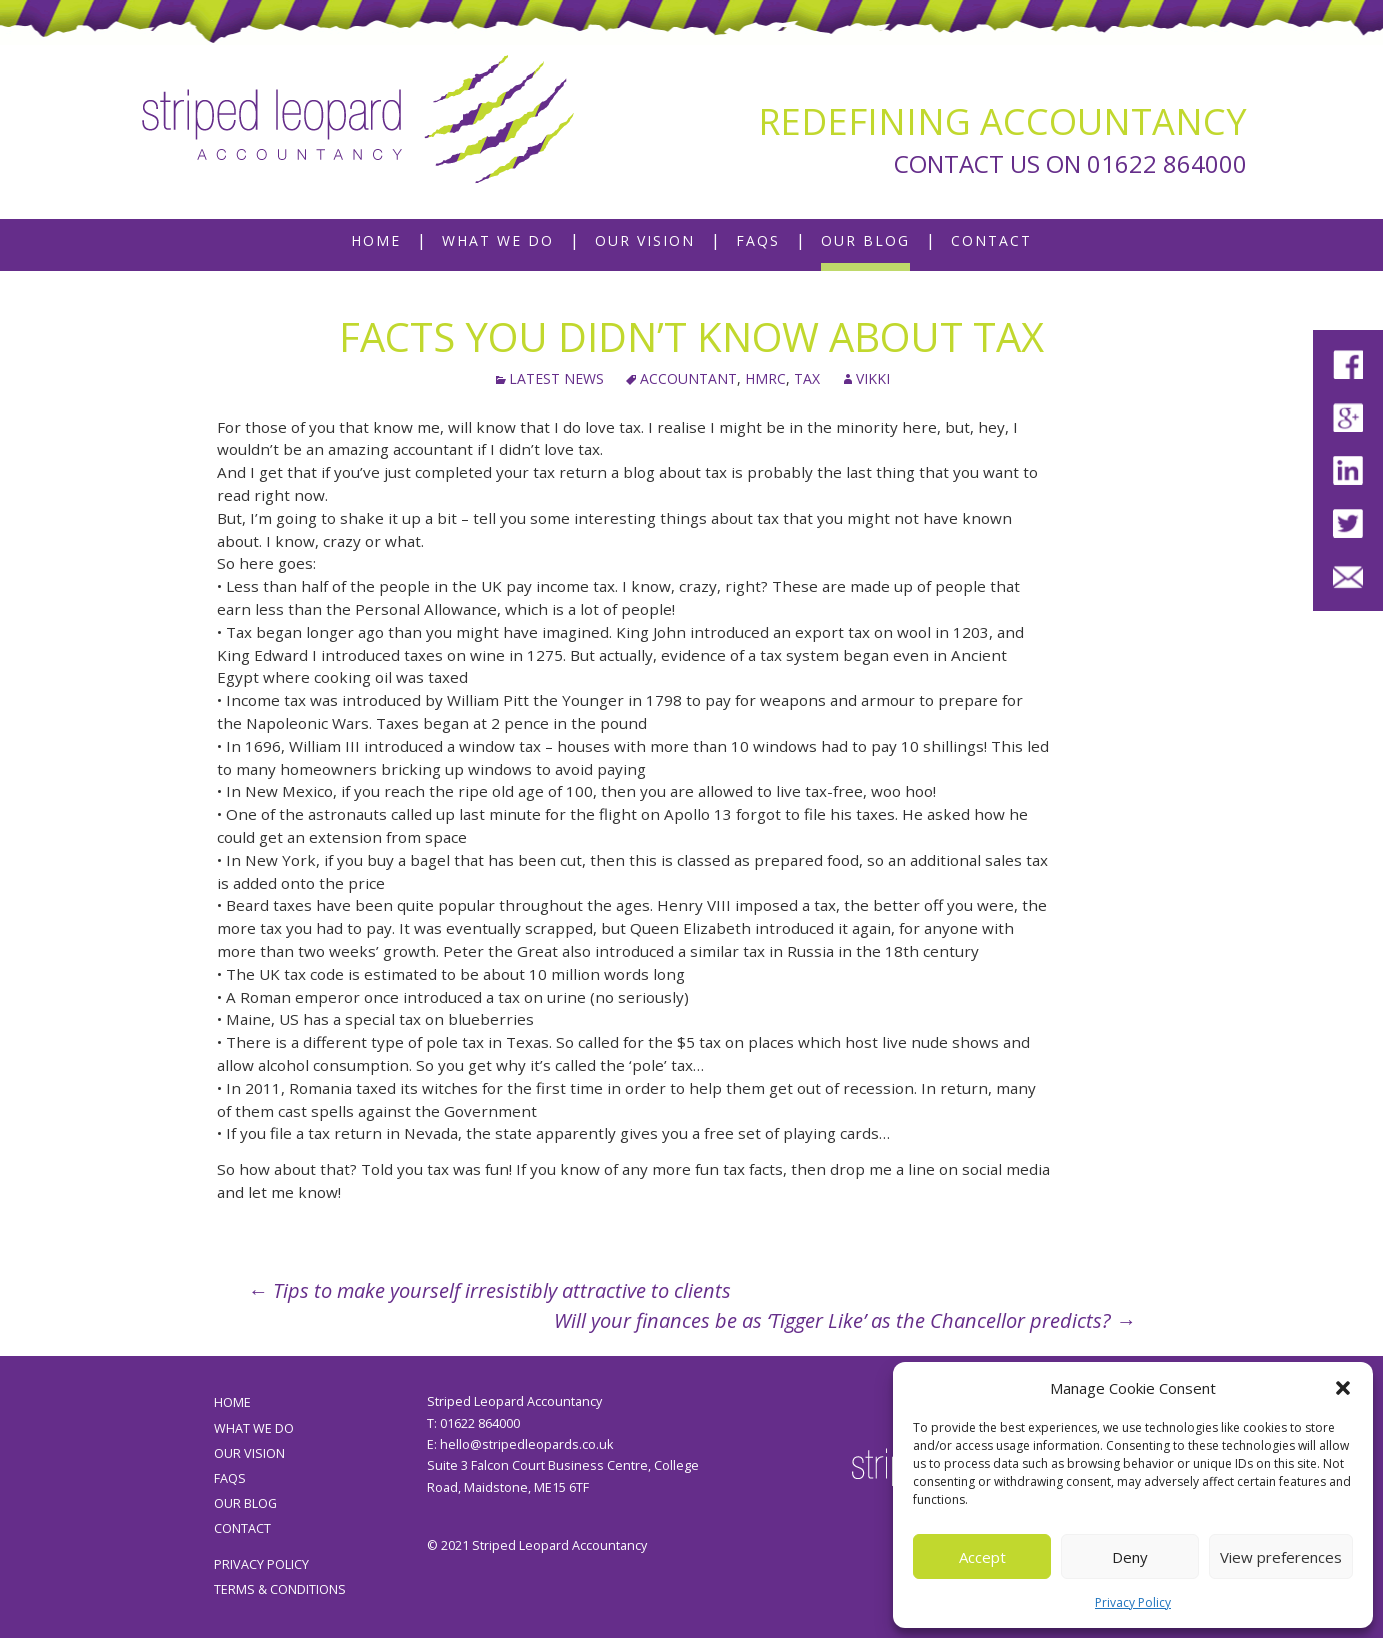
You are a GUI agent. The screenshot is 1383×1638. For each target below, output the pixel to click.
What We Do (498, 240)
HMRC (765, 378)
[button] (1343, 1388)
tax (807, 378)
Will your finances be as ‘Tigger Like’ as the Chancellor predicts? (845, 1320)
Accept (982, 1557)
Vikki (873, 378)
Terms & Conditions (280, 1589)
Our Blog (865, 240)
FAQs (758, 240)
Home (376, 240)
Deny (1130, 1557)
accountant (688, 378)
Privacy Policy (1133, 1602)
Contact (991, 240)
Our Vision (645, 240)
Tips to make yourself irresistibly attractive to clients (489, 1290)
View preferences (1281, 1557)
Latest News (556, 378)
